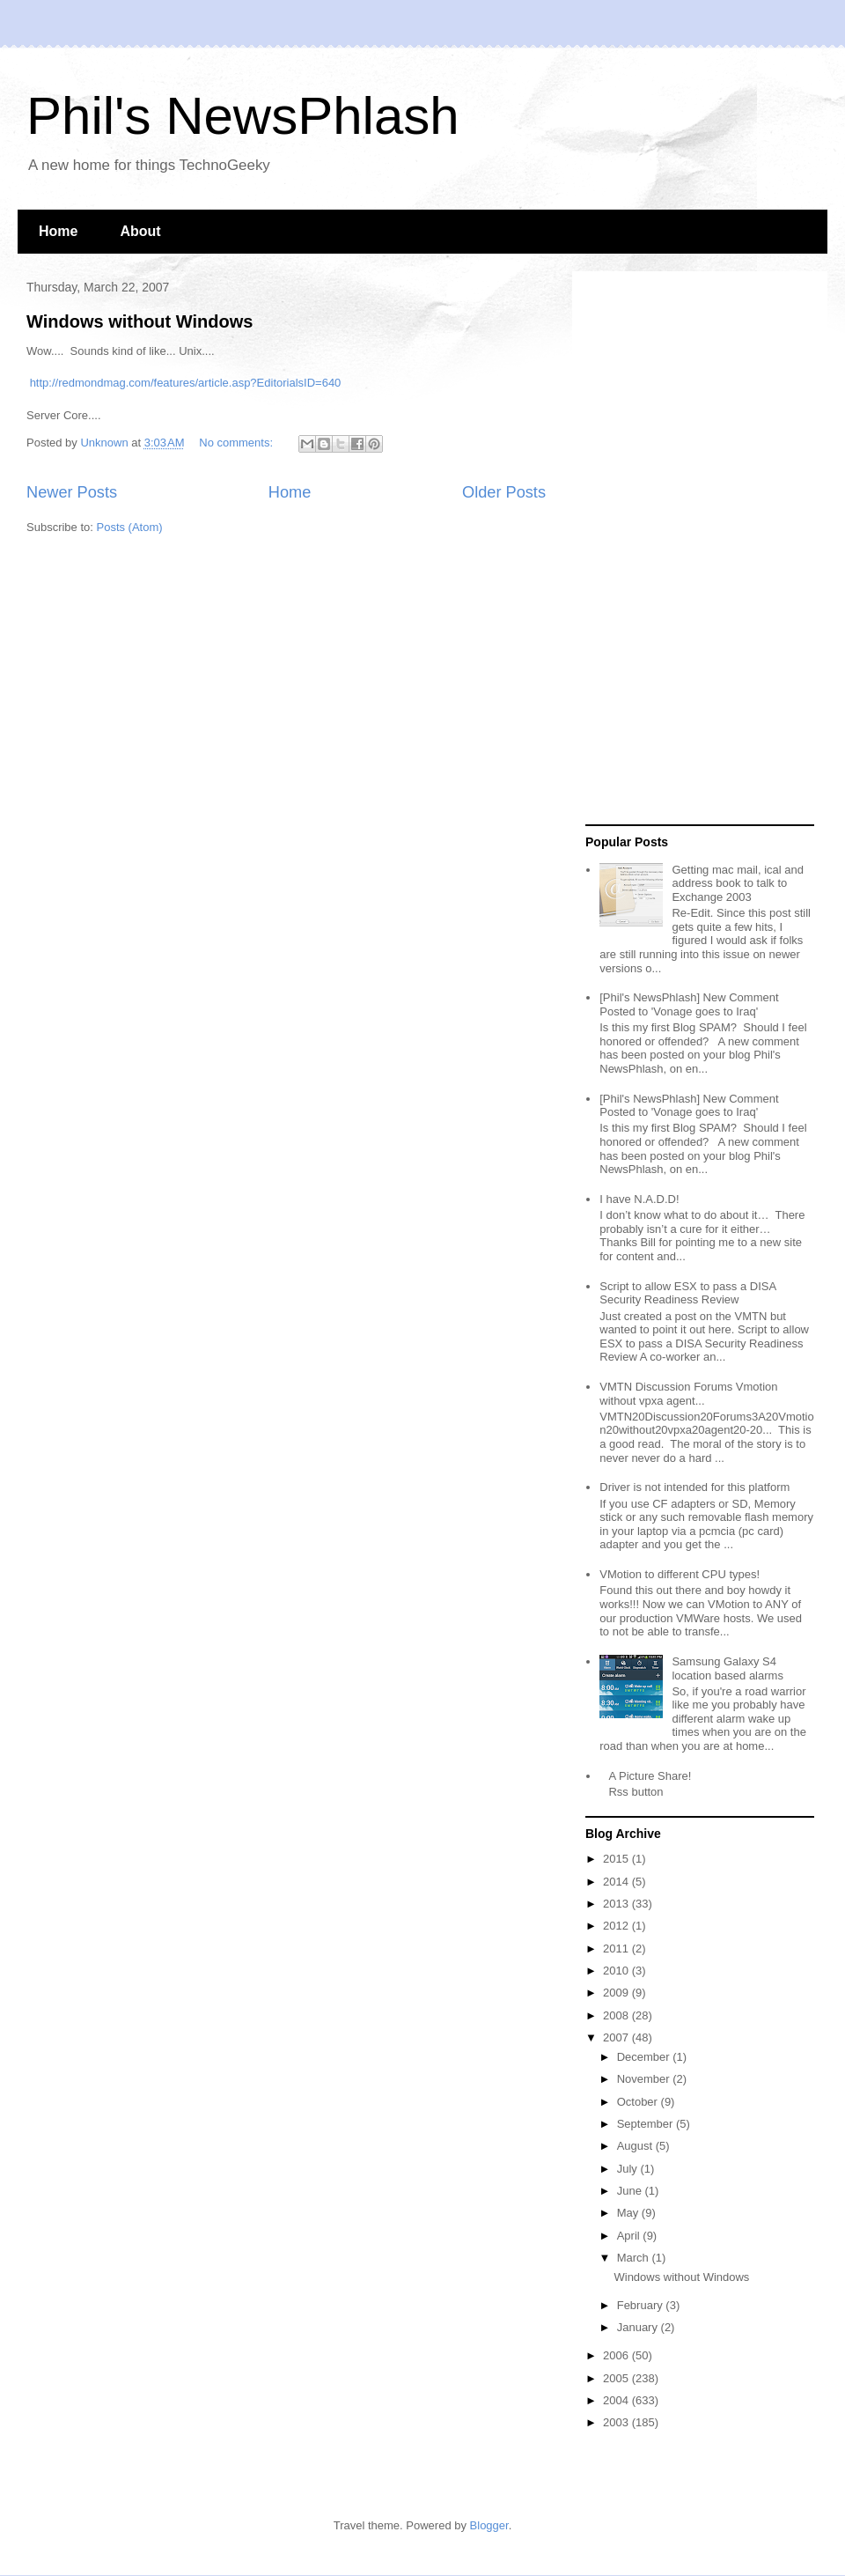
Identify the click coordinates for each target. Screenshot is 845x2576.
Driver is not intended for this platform (694, 1487)
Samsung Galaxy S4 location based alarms (727, 1668)
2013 (617, 1903)
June (631, 2190)
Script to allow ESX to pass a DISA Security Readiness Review (687, 1293)
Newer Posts (71, 492)
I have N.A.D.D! (639, 1199)
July (629, 2168)
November (645, 2078)
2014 (617, 1881)
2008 (617, 2015)
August (636, 2145)
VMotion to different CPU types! (679, 1574)
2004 (617, 2400)
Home (58, 231)
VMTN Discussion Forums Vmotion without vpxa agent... (688, 1393)
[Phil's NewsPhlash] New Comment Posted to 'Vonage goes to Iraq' (688, 1004)
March (634, 2257)
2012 (617, 1925)
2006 (617, 2355)
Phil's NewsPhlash (242, 115)
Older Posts (504, 492)
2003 (617, 2422)
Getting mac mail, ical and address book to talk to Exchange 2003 (738, 883)
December (645, 2056)
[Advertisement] (652, 548)
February (641, 2305)
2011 (617, 1948)
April (630, 2235)
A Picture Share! (649, 1776)
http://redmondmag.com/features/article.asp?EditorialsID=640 (186, 382)
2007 (617, 2037)
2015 (617, 1858)
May (629, 2212)
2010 (617, 1970)
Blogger (489, 2525)
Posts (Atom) (130, 527)
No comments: (237, 442)
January (639, 2327)
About (140, 231)
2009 (617, 1992)
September (646, 2123)
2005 (617, 2378)
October (639, 2101)
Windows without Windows (139, 321)
